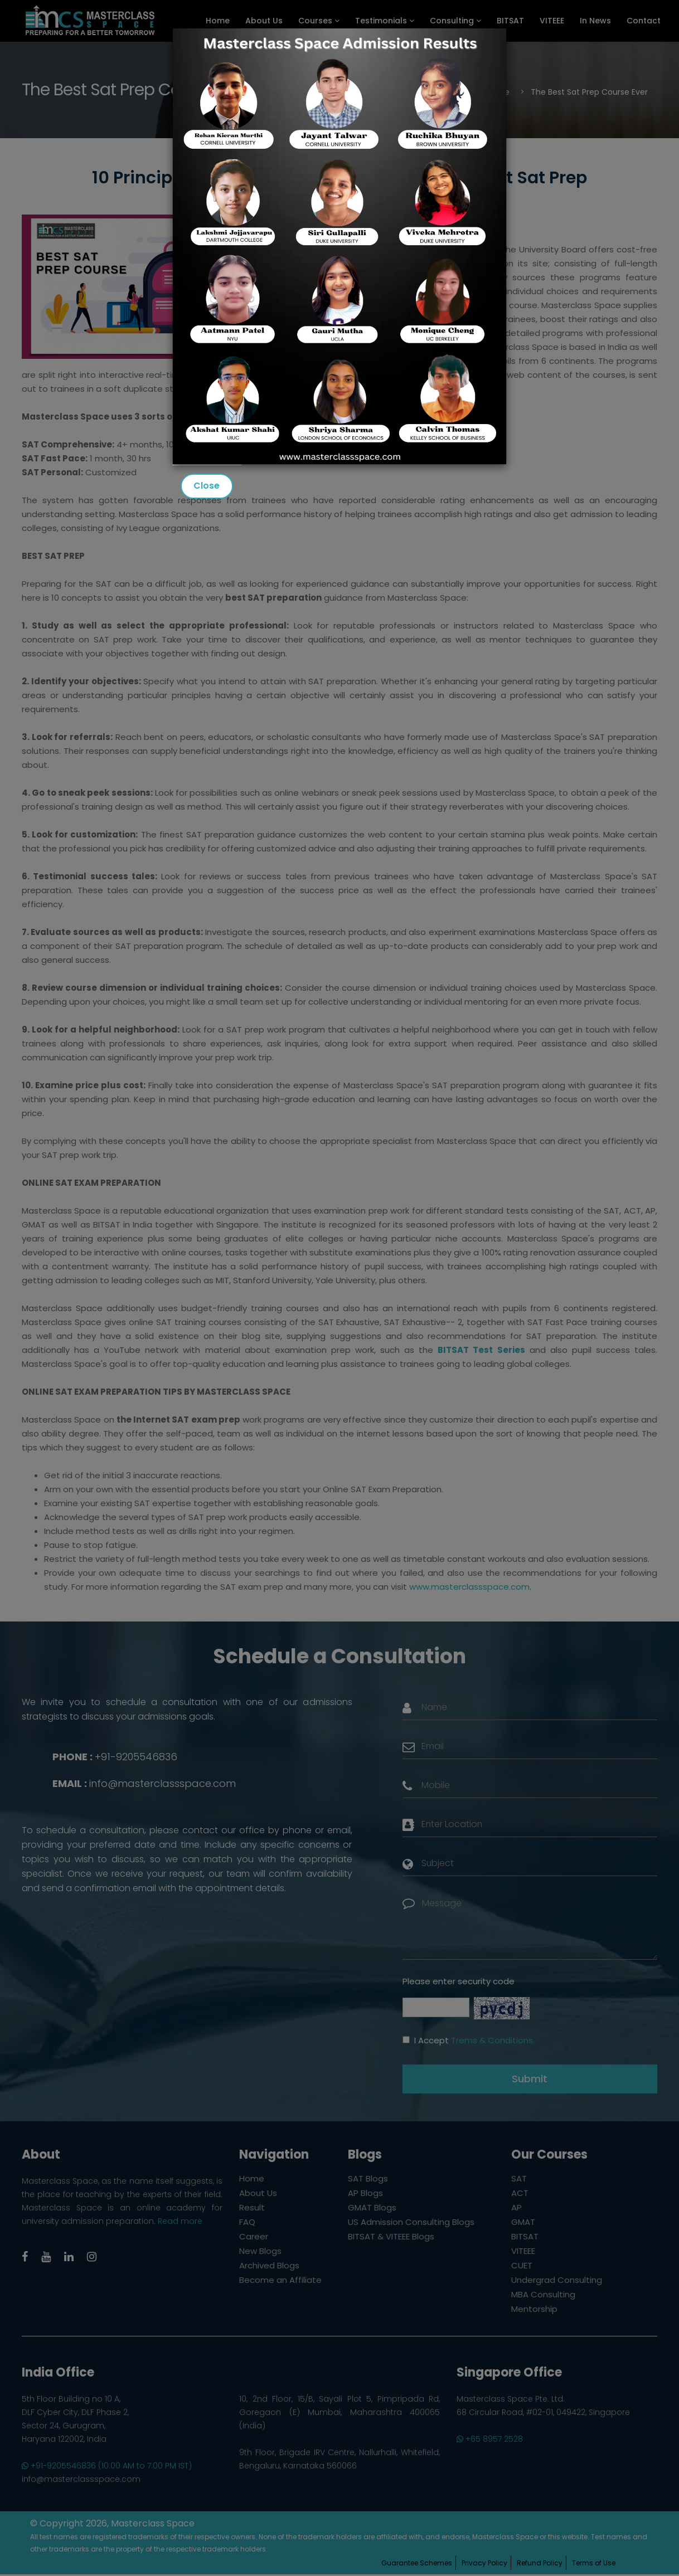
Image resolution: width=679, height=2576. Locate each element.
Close (207, 486)
